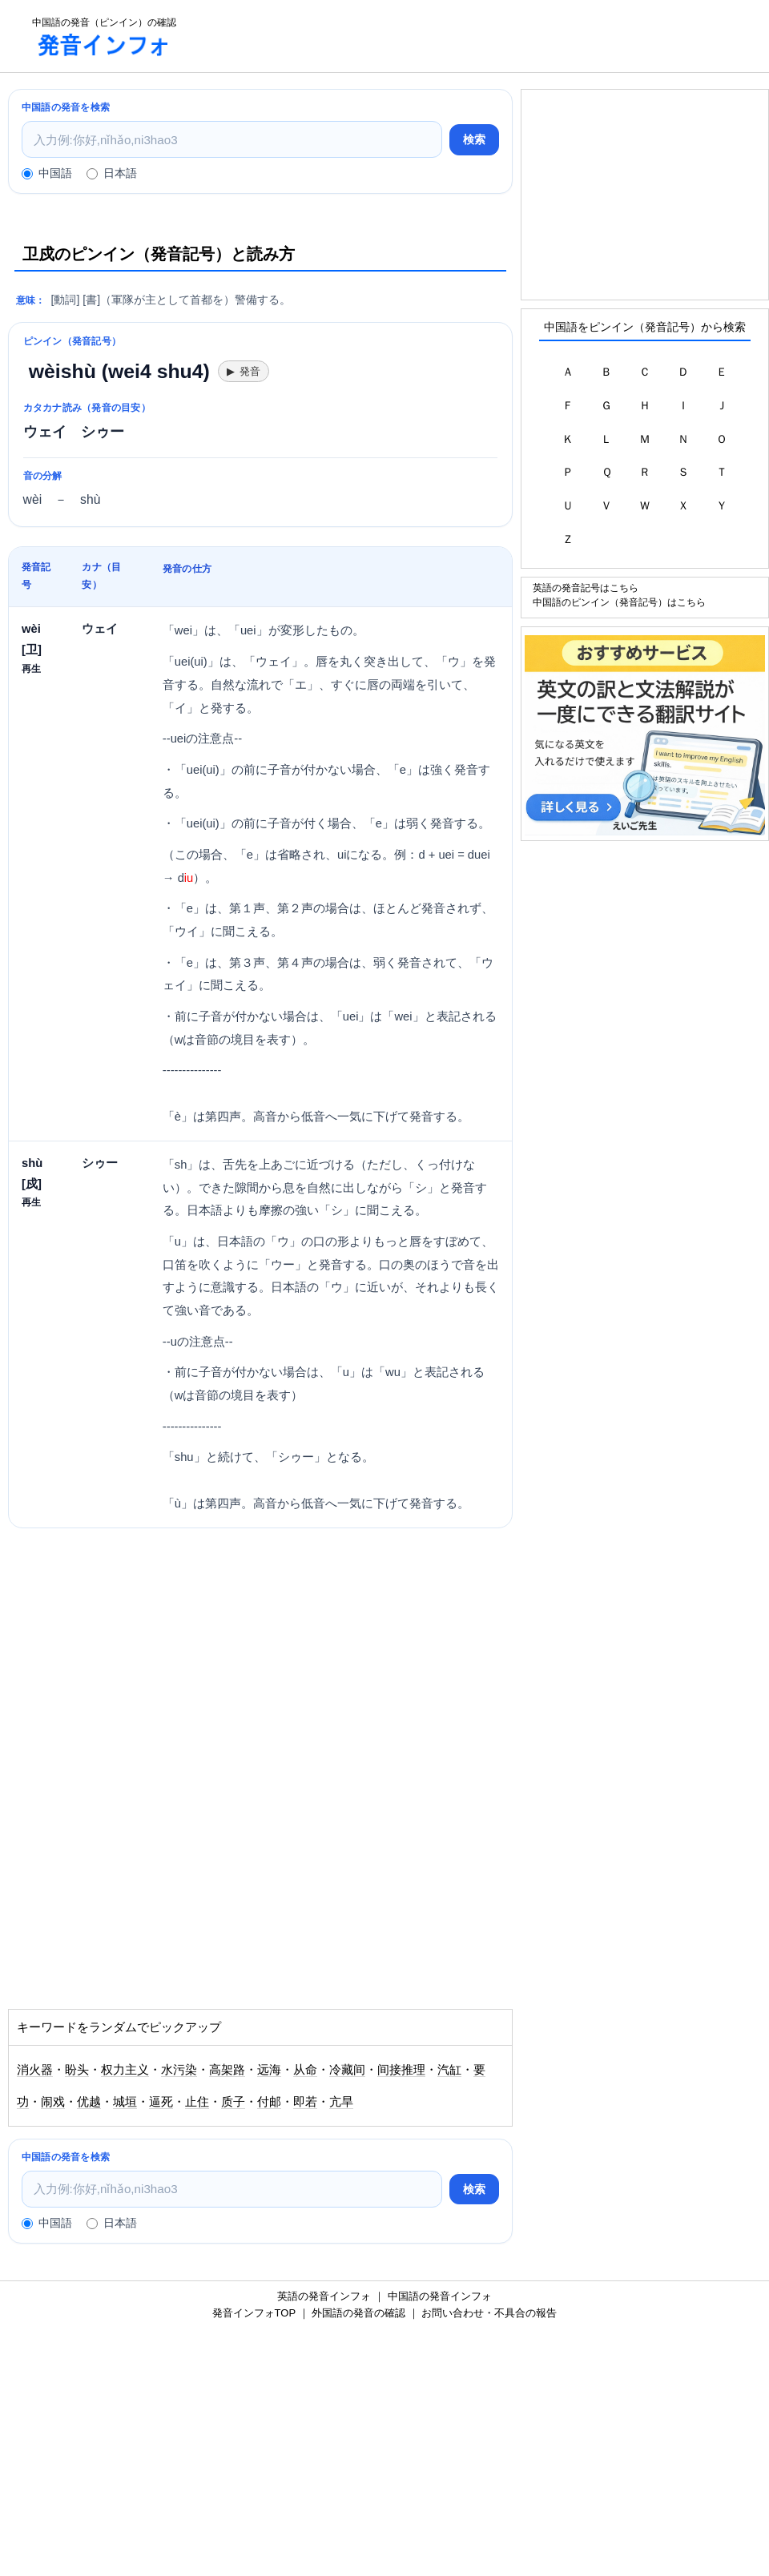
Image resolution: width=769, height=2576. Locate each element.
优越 (89, 2101)
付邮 (269, 2101)
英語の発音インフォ (324, 2296)
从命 (305, 2069)
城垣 (125, 2101)
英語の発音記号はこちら (585, 587)
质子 (233, 2101)
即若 (305, 2101)
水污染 (179, 2069)
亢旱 (341, 2101)
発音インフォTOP (254, 2313)
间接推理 (401, 2069)
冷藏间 (347, 2069)
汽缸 (449, 2069)
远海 (269, 2069)
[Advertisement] (477, 36)
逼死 (161, 2101)
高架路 (227, 2069)
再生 (31, 668)
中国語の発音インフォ (440, 2296)
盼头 (77, 2069)
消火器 (35, 2069)
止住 (197, 2101)
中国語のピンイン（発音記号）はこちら (619, 602)
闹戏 (53, 2101)
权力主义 (125, 2069)
